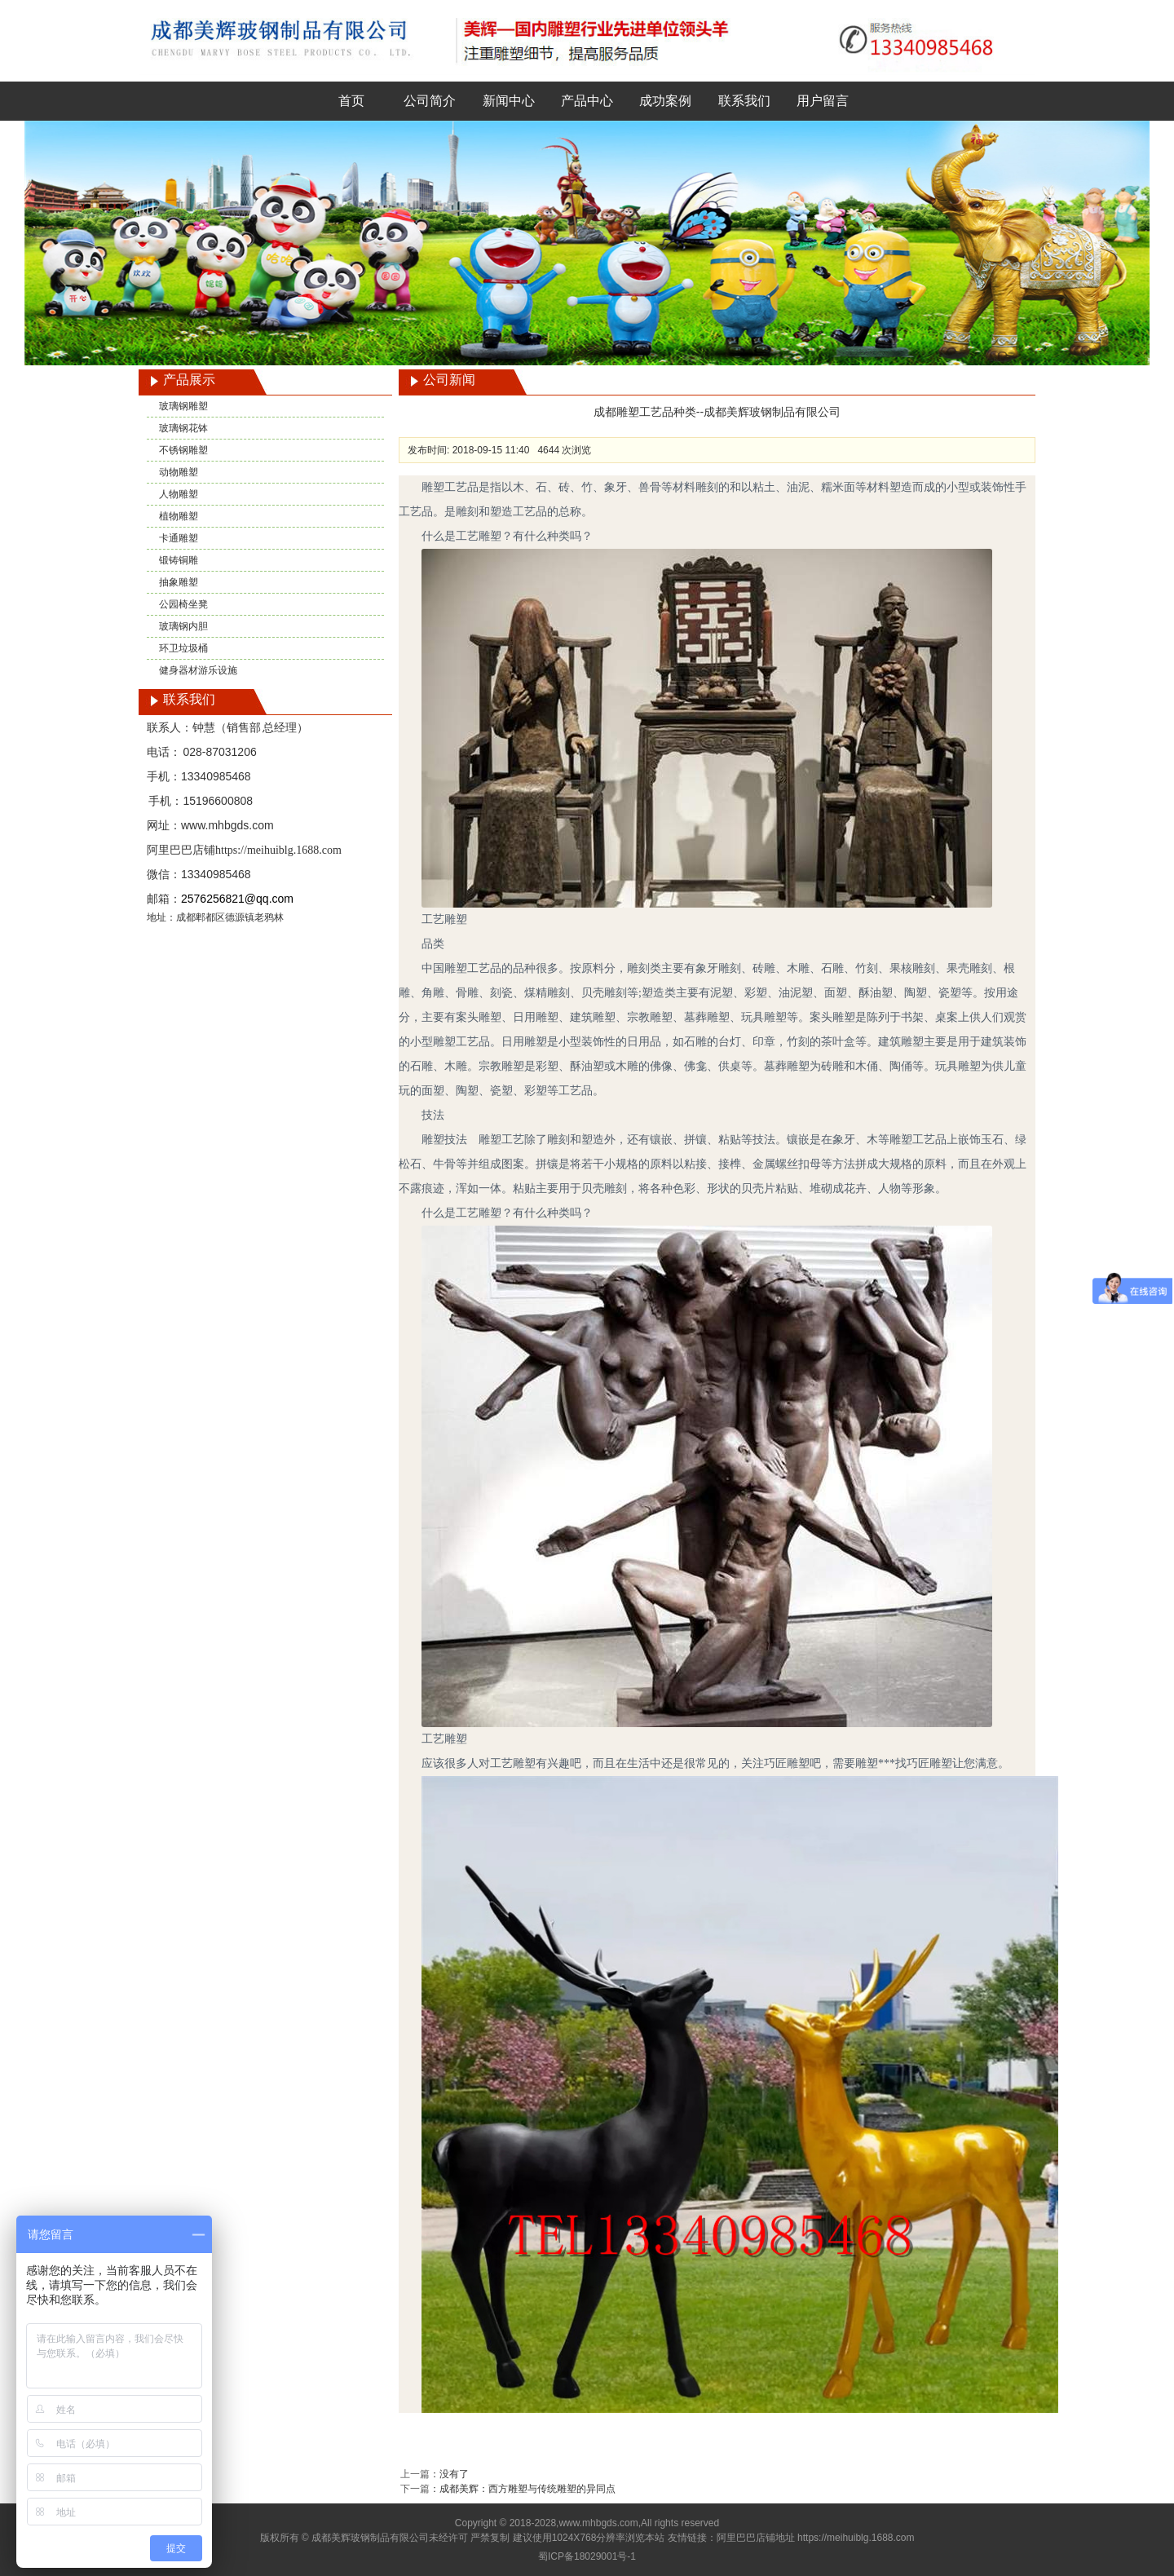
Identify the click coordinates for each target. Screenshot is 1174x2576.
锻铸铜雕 (178, 560)
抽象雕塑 (178, 582)
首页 (351, 101)
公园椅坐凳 (183, 604)
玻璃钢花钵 (183, 428)
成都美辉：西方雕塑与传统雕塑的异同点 (527, 2488)
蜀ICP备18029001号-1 (587, 2556)
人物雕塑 (178, 494)
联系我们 (744, 101)
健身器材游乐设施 (198, 670)
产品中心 (587, 101)
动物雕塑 (178, 472)
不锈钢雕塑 (183, 450)
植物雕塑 (178, 516)
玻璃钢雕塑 (183, 406)
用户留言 (823, 101)
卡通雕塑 (178, 538)
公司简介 (430, 101)
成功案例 (665, 101)
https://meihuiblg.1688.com (278, 850)
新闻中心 (509, 101)
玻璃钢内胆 (183, 626)
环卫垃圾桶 (183, 648)
